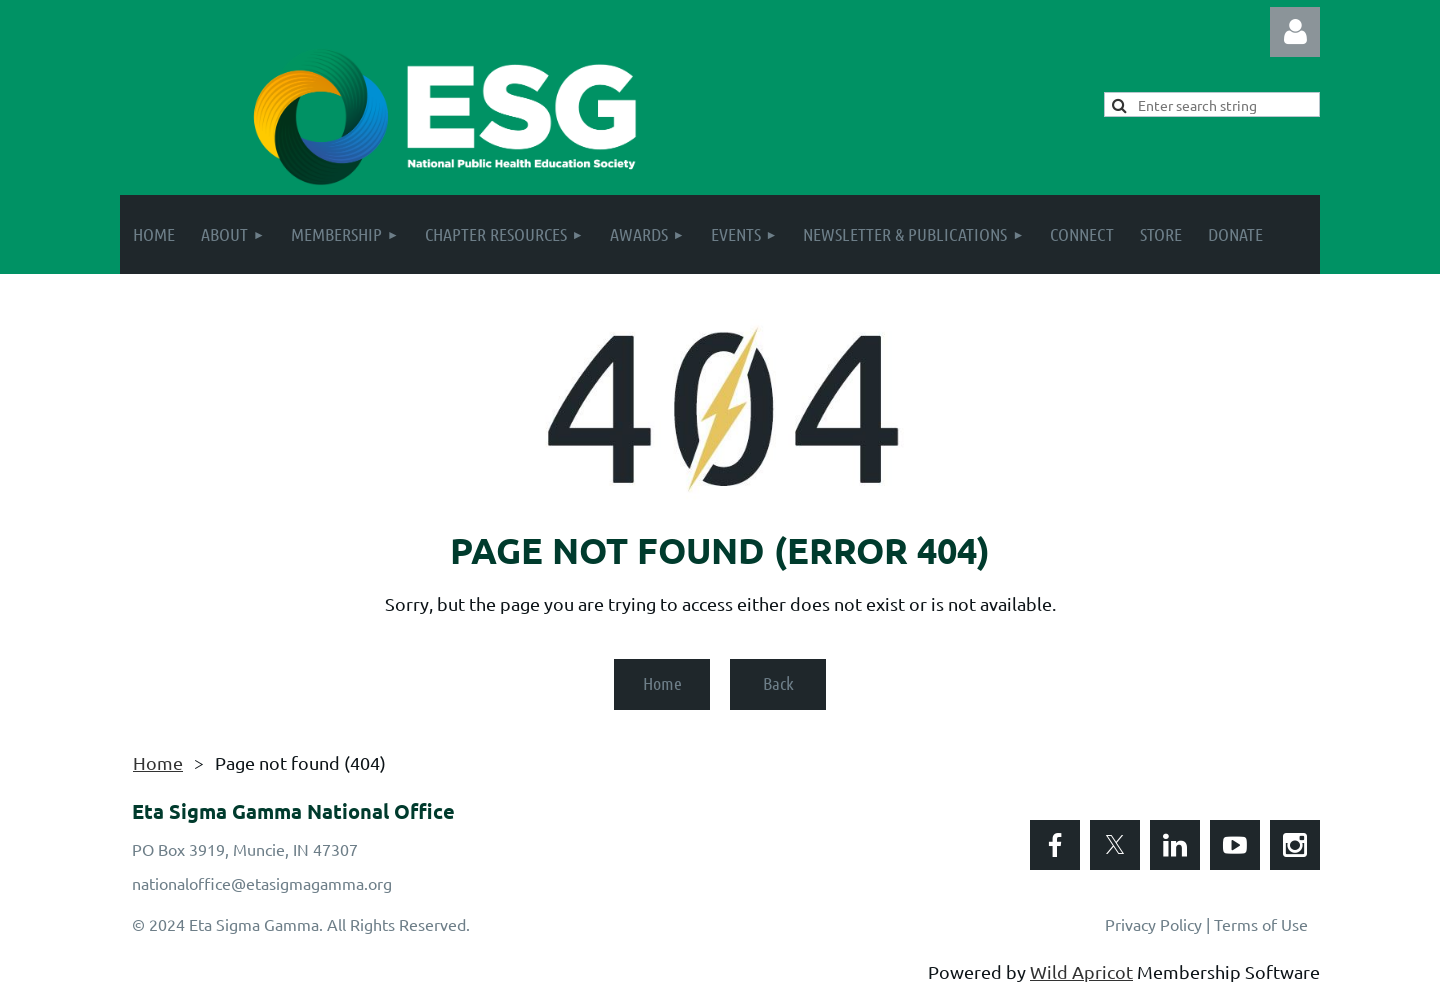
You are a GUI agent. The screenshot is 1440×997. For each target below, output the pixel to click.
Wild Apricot (1081, 971)
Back (778, 683)
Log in (1295, 32)
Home (662, 683)
